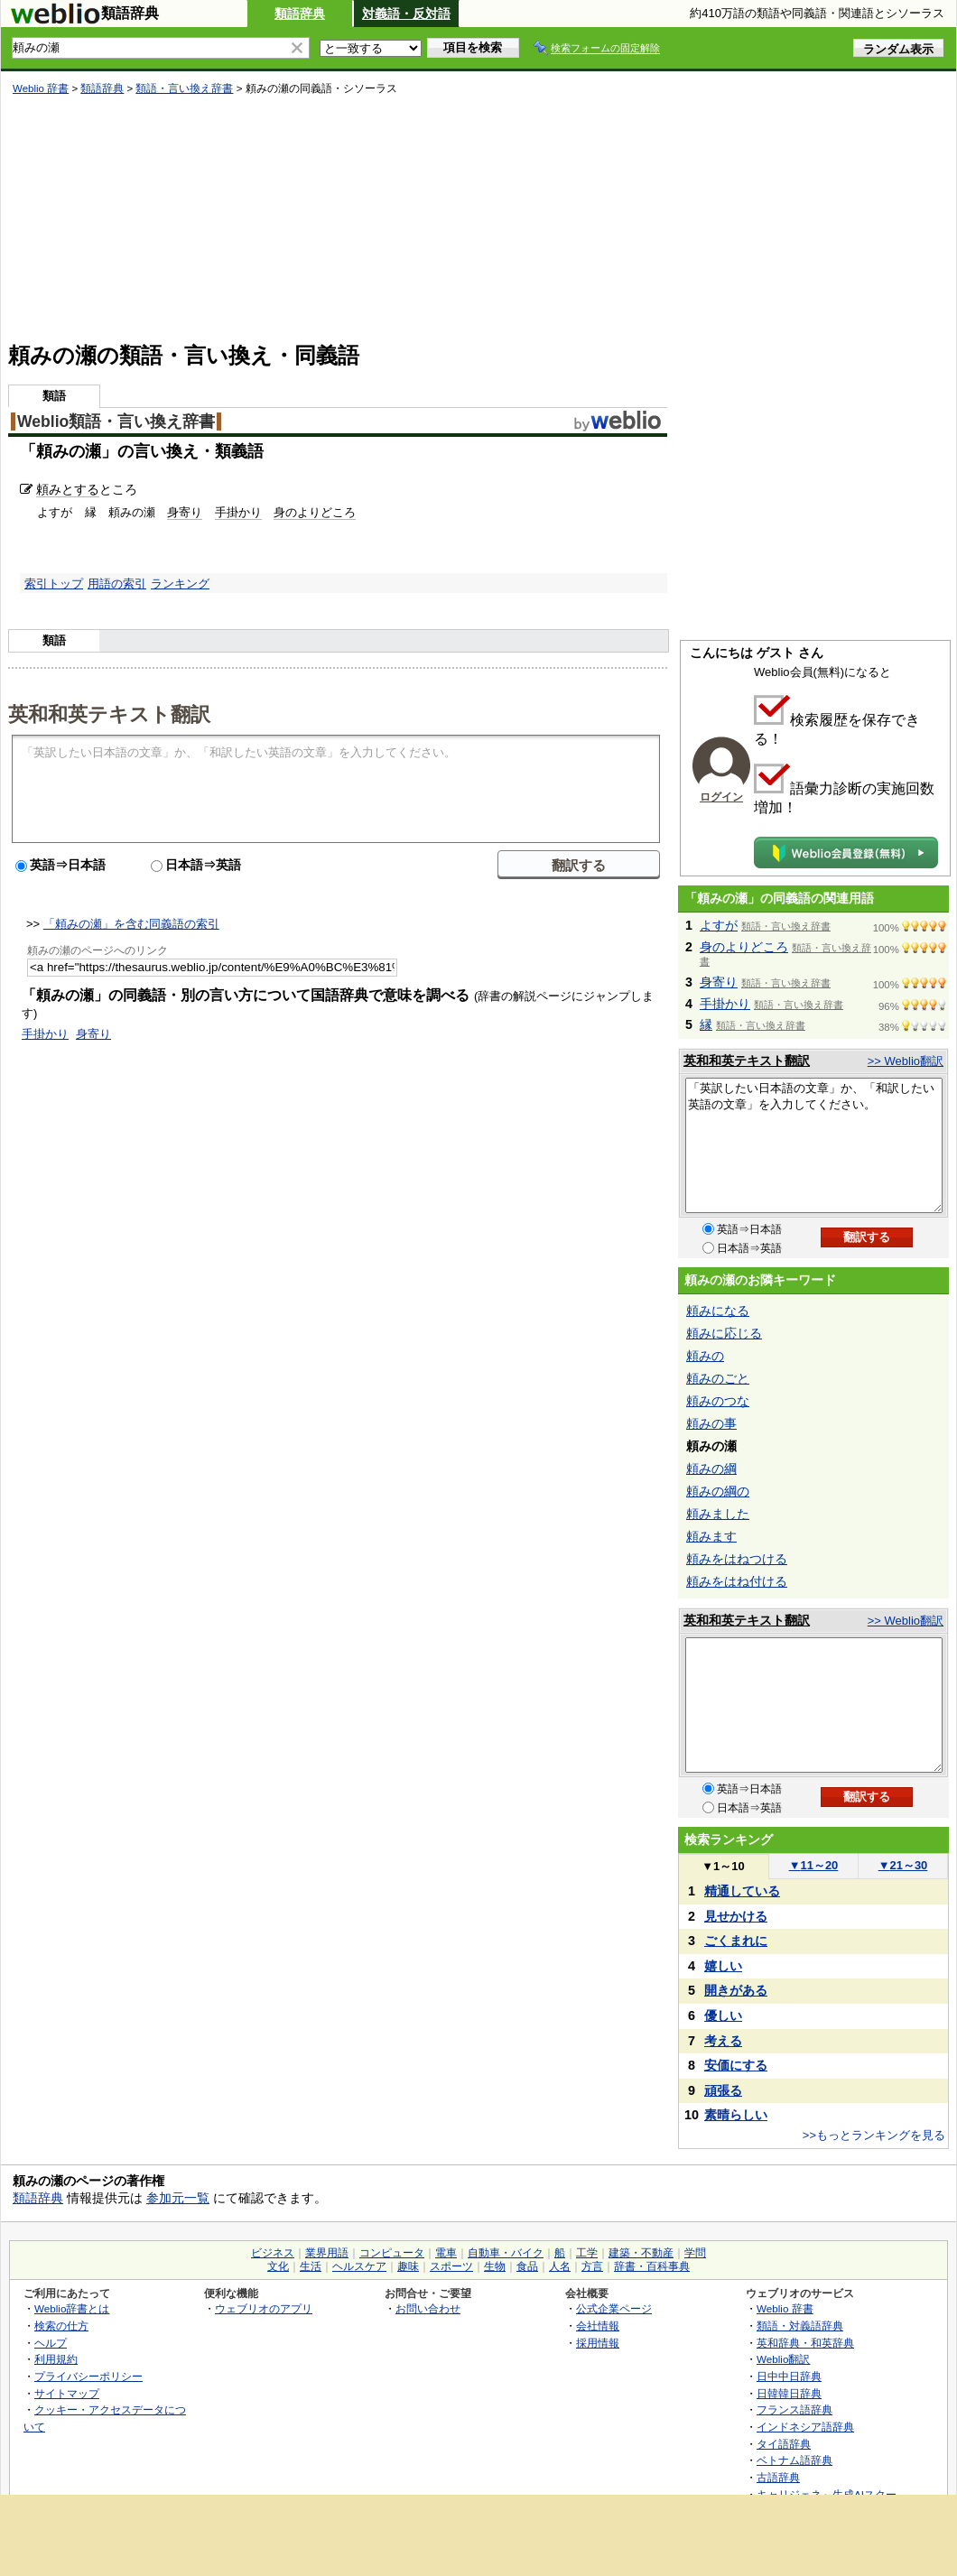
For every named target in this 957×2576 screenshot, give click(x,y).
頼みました (717, 1513)
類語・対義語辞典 (800, 2325)
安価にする (735, 2065)
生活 (310, 2266)
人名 (560, 2266)
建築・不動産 (641, 2252)
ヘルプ (50, 2343)
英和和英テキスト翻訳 (109, 713)
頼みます (711, 1536)
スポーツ (451, 2266)
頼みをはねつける (736, 1559)
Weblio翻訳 (783, 2359)
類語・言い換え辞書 (184, 88)
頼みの (705, 1355)
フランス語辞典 (794, 2409)
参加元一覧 (177, 2198)
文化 (278, 2266)
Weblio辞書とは (71, 2308)
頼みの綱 (711, 1468)
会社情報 (597, 2325)
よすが (719, 925)
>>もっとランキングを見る (874, 2135)
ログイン (721, 797)
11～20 (814, 1865)
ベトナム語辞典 (794, 2460)
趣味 (408, 2266)
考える (723, 2041)
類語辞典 (299, 13)
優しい (723, 2015)
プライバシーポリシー (88, 2376)
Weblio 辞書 (41, 88)
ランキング (180, 583)
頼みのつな (717, 1401)
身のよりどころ (315, 512)
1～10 (722, 1866)
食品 (527, 2266)
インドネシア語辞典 (805, 2426)
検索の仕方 (61, 2325)
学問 (695, 2252)
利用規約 (56, 2359)
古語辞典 (778, 2477)
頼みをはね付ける (736, 1581)
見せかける (735, 1916)
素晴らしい (735, 2115)
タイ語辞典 (784, 2444)
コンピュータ (391, 2252)
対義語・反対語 (406, 13)
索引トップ (53, 583)
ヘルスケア (359, 2266)
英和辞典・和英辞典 (805, 2343)
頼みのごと (717, 1378)
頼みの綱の (717, 1491)
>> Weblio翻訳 (905, 1061)
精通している (742, 1891)
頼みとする (67, 489)
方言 (592, 2266)
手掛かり (238, 512)
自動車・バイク (506, 2252)
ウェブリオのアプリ (263, 2308)
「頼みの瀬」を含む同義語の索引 (131, 924)
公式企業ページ (614, 2308)
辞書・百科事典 (652, 2266)
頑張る (723, 2090)
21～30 (903, 1865)
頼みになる (717, 1310)
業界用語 (326, 2252)
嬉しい (723, 1966)
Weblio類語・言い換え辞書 (116, 421)
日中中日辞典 (789, 2376)
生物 (495, 2266)
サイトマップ (66, 2393)
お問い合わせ (427, 2308)
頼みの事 (711, 1423)
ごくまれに (735, 1940)
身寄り (184, 512)
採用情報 (597, 2343)
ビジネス (272, 2252)
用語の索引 (117, 583)
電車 (446, 2252)
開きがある (735, 1990)
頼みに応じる (724, 1333)
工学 (587, 2252)
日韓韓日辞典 (789, 2393)
